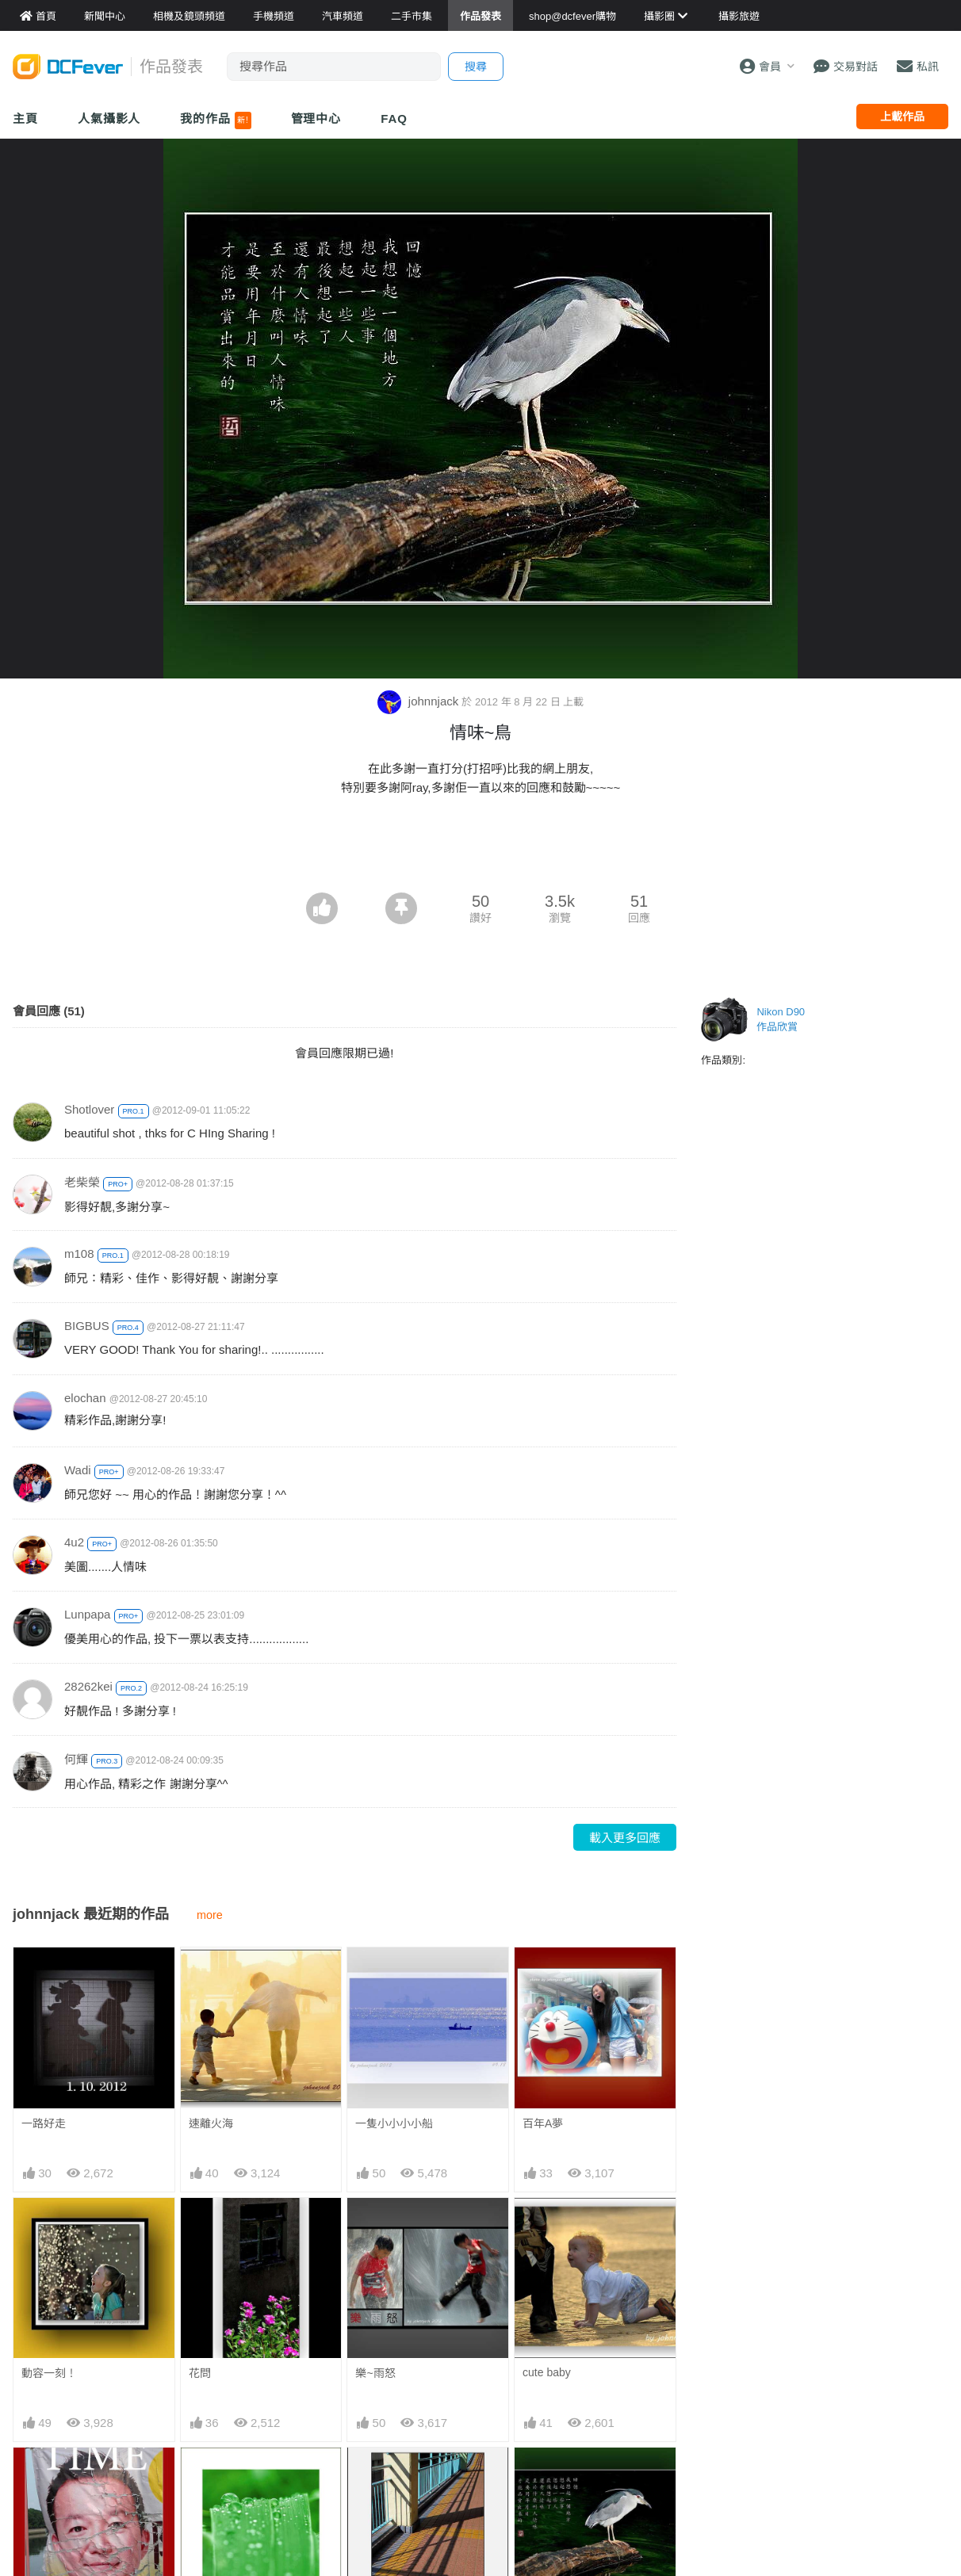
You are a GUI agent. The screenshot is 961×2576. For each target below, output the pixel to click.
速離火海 (211, 2123)
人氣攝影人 (109, 118)
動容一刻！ (49, 2373)
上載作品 (902, 116)
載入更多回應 (624, 1837)
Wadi (77, 1470)
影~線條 (375, 2476)
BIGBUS (86, 1325)
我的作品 (215, 120)
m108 (79, 1253)
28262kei (88, 1686)
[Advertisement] (480, 849)
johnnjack (419, 701)
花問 (200, 2373)
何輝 (76, 1759)
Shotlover (89, 1109)
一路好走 (43, 2123)
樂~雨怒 (375, 2373)
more (210, 1915)
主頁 (25, 118)
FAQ (394, 118)
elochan (85, 1398)
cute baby (547, 2372)
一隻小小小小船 (394, 2123)
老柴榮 (82, 1182)
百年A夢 (543, 2123)
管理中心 (316, 118)
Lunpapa (87, 1614)
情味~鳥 (542, 2476)
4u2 (74, 1542)
